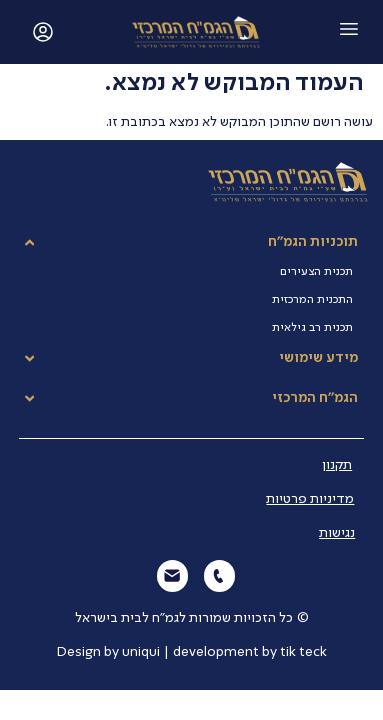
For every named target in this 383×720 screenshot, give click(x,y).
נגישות (337, 533)
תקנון (337, 465)
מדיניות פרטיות (310, 499)
